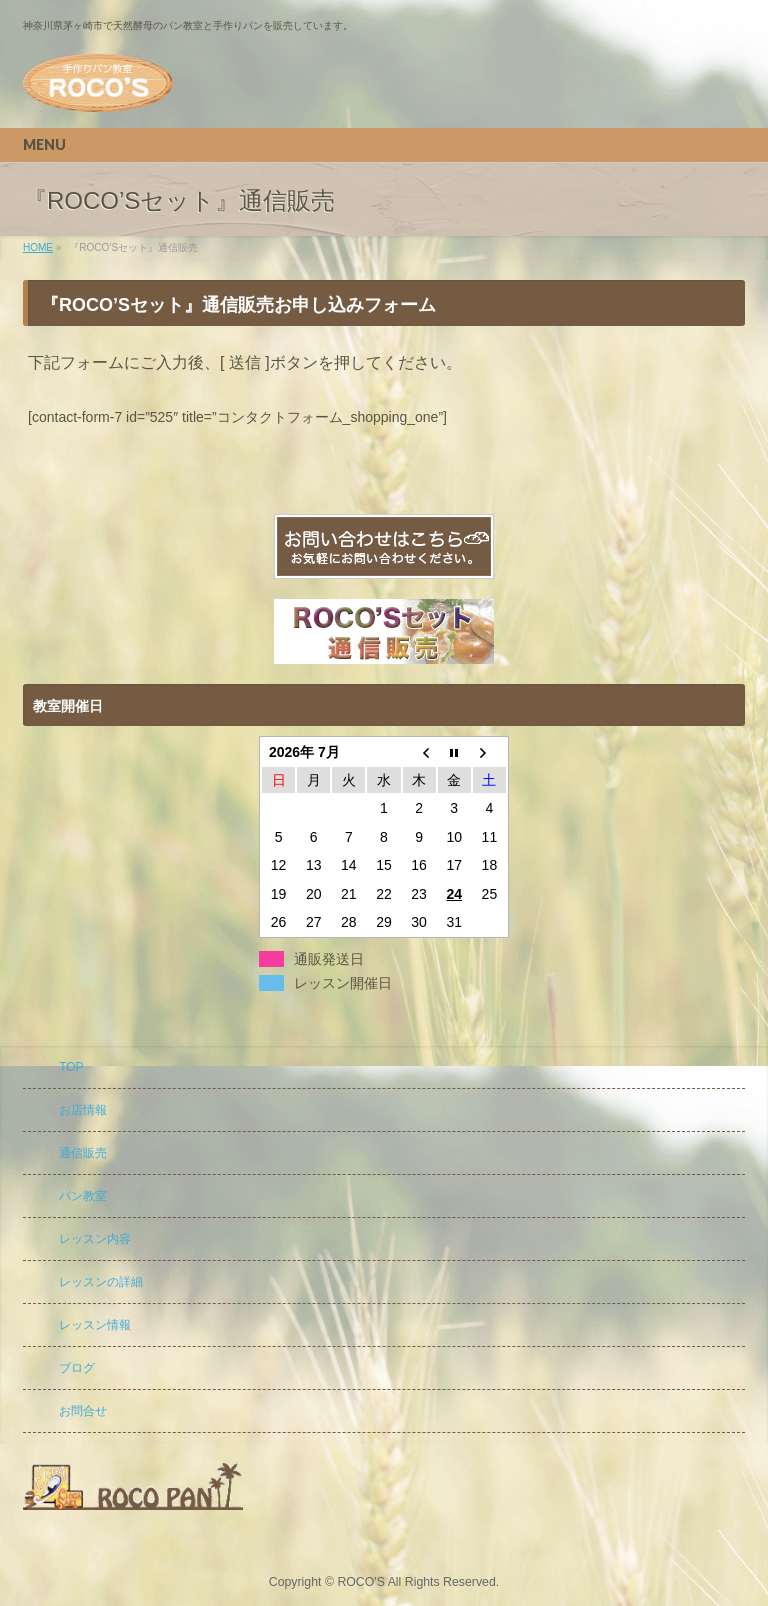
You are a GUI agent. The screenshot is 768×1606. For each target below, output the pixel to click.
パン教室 (83, 1196)
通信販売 (83, 1153)
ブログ (77, 1368)
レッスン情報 (95, 1325)
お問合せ (83, 1411)
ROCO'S (361, 1582)
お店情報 (83, 1110)
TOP (71, 1067)
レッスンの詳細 (101, 1282)
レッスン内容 (95, 1239)
